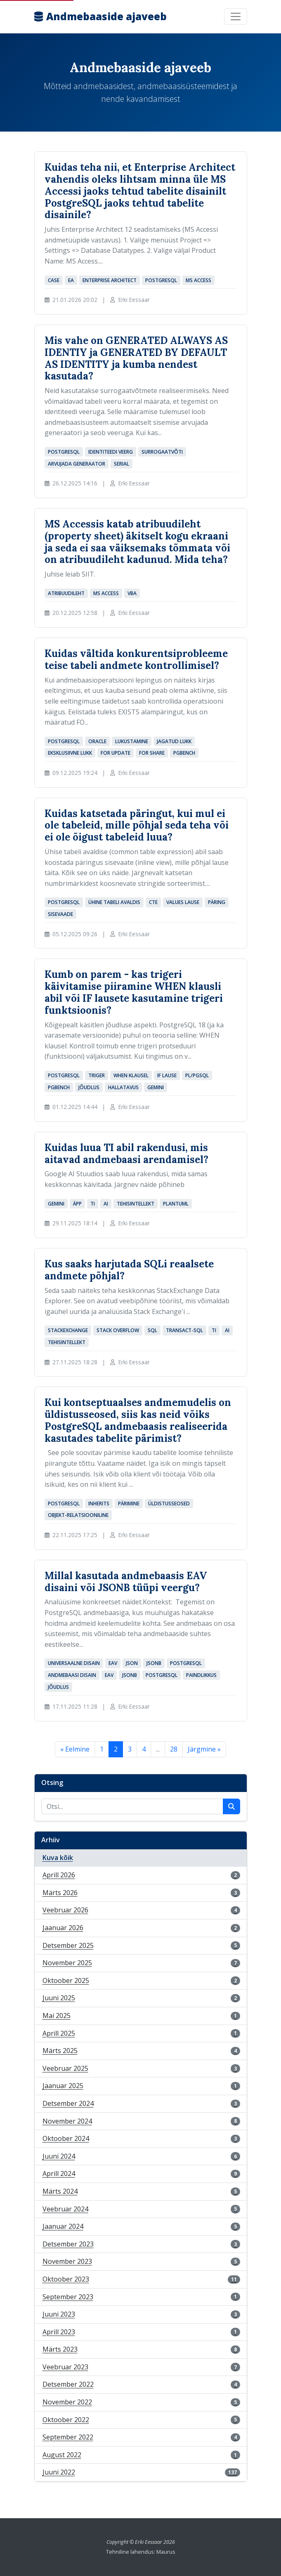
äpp (77, 1203)
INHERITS (98, 1503)
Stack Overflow (118, 1330)
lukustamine (131, 741)
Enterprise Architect (110, 280)
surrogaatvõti (162, 451)
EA (71, 280)
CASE (53, 280)
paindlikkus (201, 1675)
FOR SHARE (152, 752)
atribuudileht (66, 593)
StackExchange (68, 1330)
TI (92, 1203)
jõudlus (88, 1087)
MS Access (198, 280)
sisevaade (60, 914)
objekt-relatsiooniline (78, 1515)
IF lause (167, 1075)
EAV (113, 1663)
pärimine (128, 1503)
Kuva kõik (58, 1857)
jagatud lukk (174, 741)
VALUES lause (182, 902)
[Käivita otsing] (231, 1806)
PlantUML (176, 1203)
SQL (152, 1330)
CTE (153, 902)
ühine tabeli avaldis (114, 902)
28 (173, 1749)
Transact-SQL (184, 1330)
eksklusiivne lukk (70, 752)
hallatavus (123, 1087)
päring (216, 902)
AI (106, 1203)
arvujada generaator (76, 463)
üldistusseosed (169, 1503)
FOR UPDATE (115, 752)
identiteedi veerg (110, 451)
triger (96, 1075)
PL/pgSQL (197, 1075)
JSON (132, 1663)
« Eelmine (75, 1749)
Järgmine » (204, 1749)
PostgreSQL (161, 280)
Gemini (155, 1087)
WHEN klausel (131, 1075)
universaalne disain (74, 1663)
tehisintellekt (135, 1203)
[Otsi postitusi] (132, 1806)
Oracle (97, 741)
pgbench (184, 752)
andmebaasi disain (72, 1675)
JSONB (153, 1663)
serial (121, 463)
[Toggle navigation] (235, 16)
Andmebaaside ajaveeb (100, 16)
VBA (132, 593)
